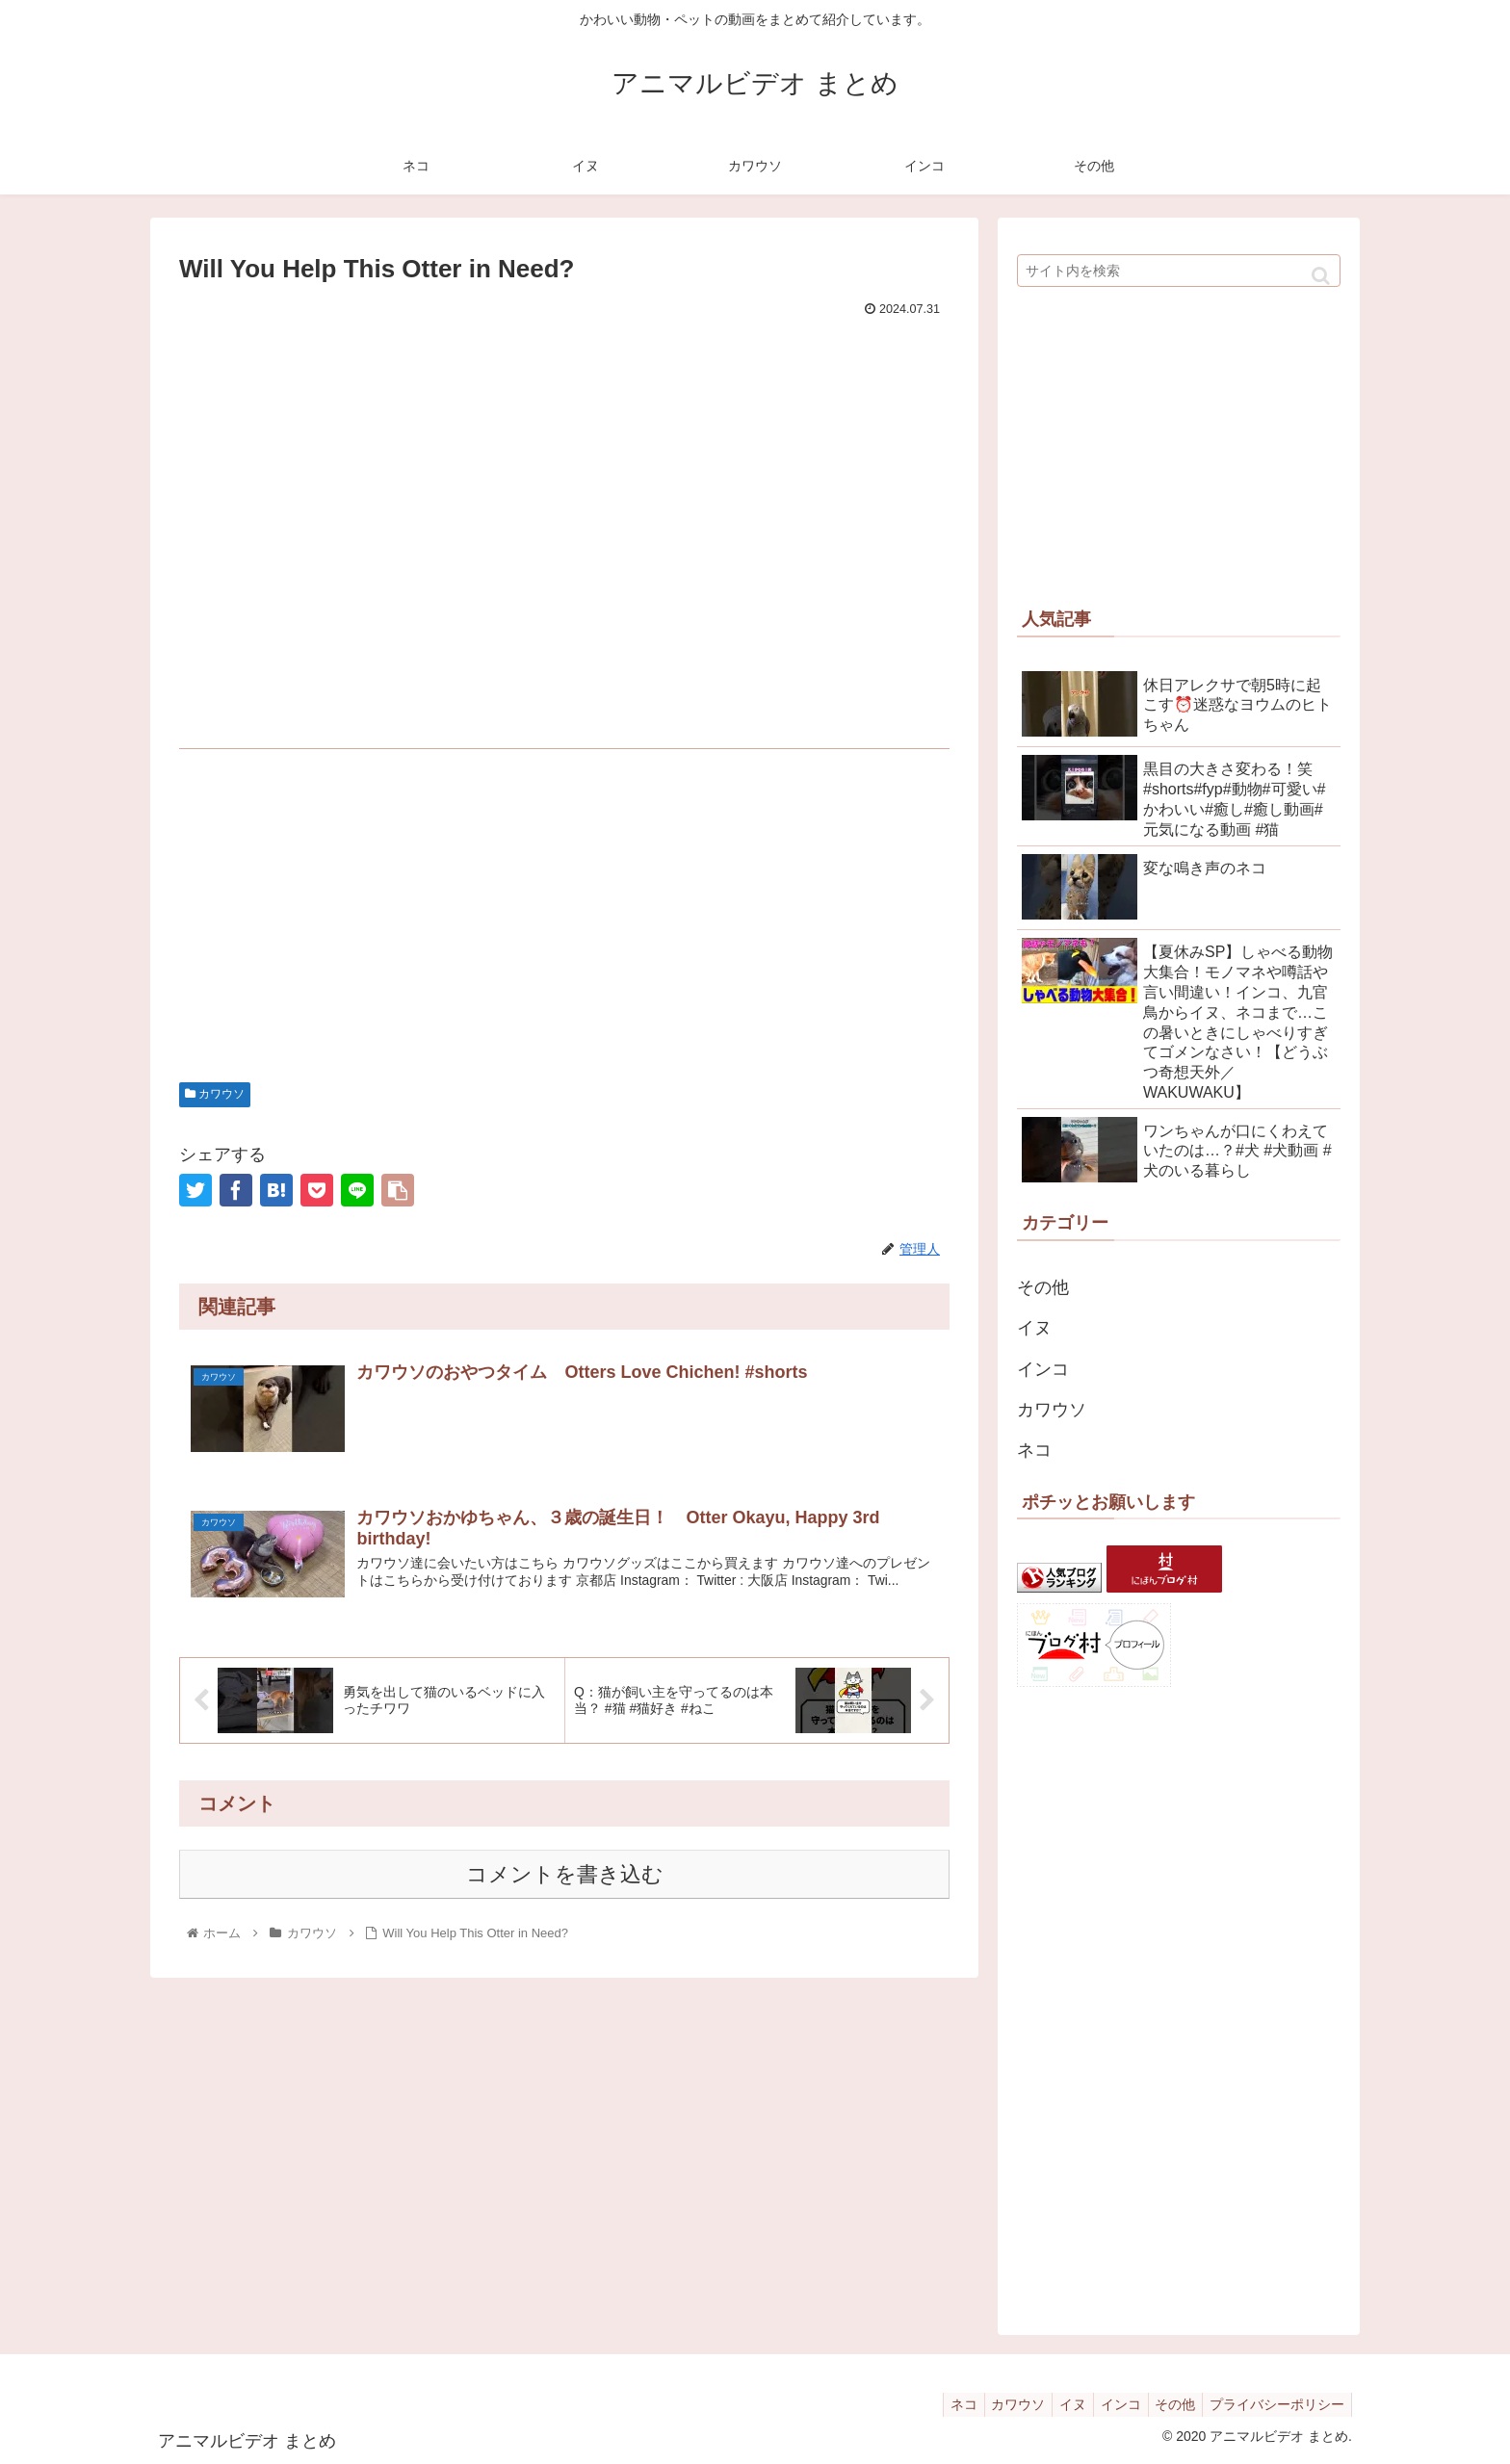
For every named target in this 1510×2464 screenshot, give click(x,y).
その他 (1043, 1287)
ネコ (1034, 1450)
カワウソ (215, 1094)
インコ (1043, 1369)
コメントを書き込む (565, 1876)
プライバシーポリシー (1274, 2404)
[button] (1321, 276)
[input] (1179, 270)
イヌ (1034, 1327)
